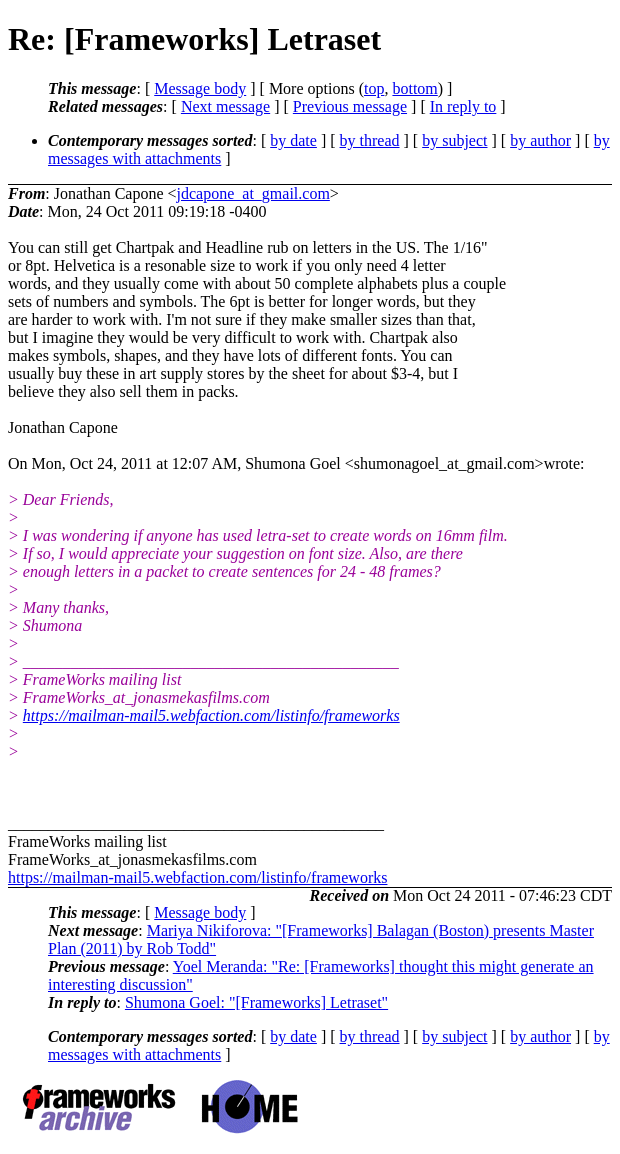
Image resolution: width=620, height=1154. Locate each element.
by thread (370, 140)
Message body (200, 88)
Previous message (350, 106)
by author (540, 140)
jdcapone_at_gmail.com (253, 193)
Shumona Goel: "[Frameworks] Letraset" (256, 1002)
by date (293, 140)
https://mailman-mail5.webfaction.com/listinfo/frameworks (211, 715)
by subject (454, 140)
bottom (414, 88)
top (374, 88)
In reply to (463, 106)
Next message (225, 106)
